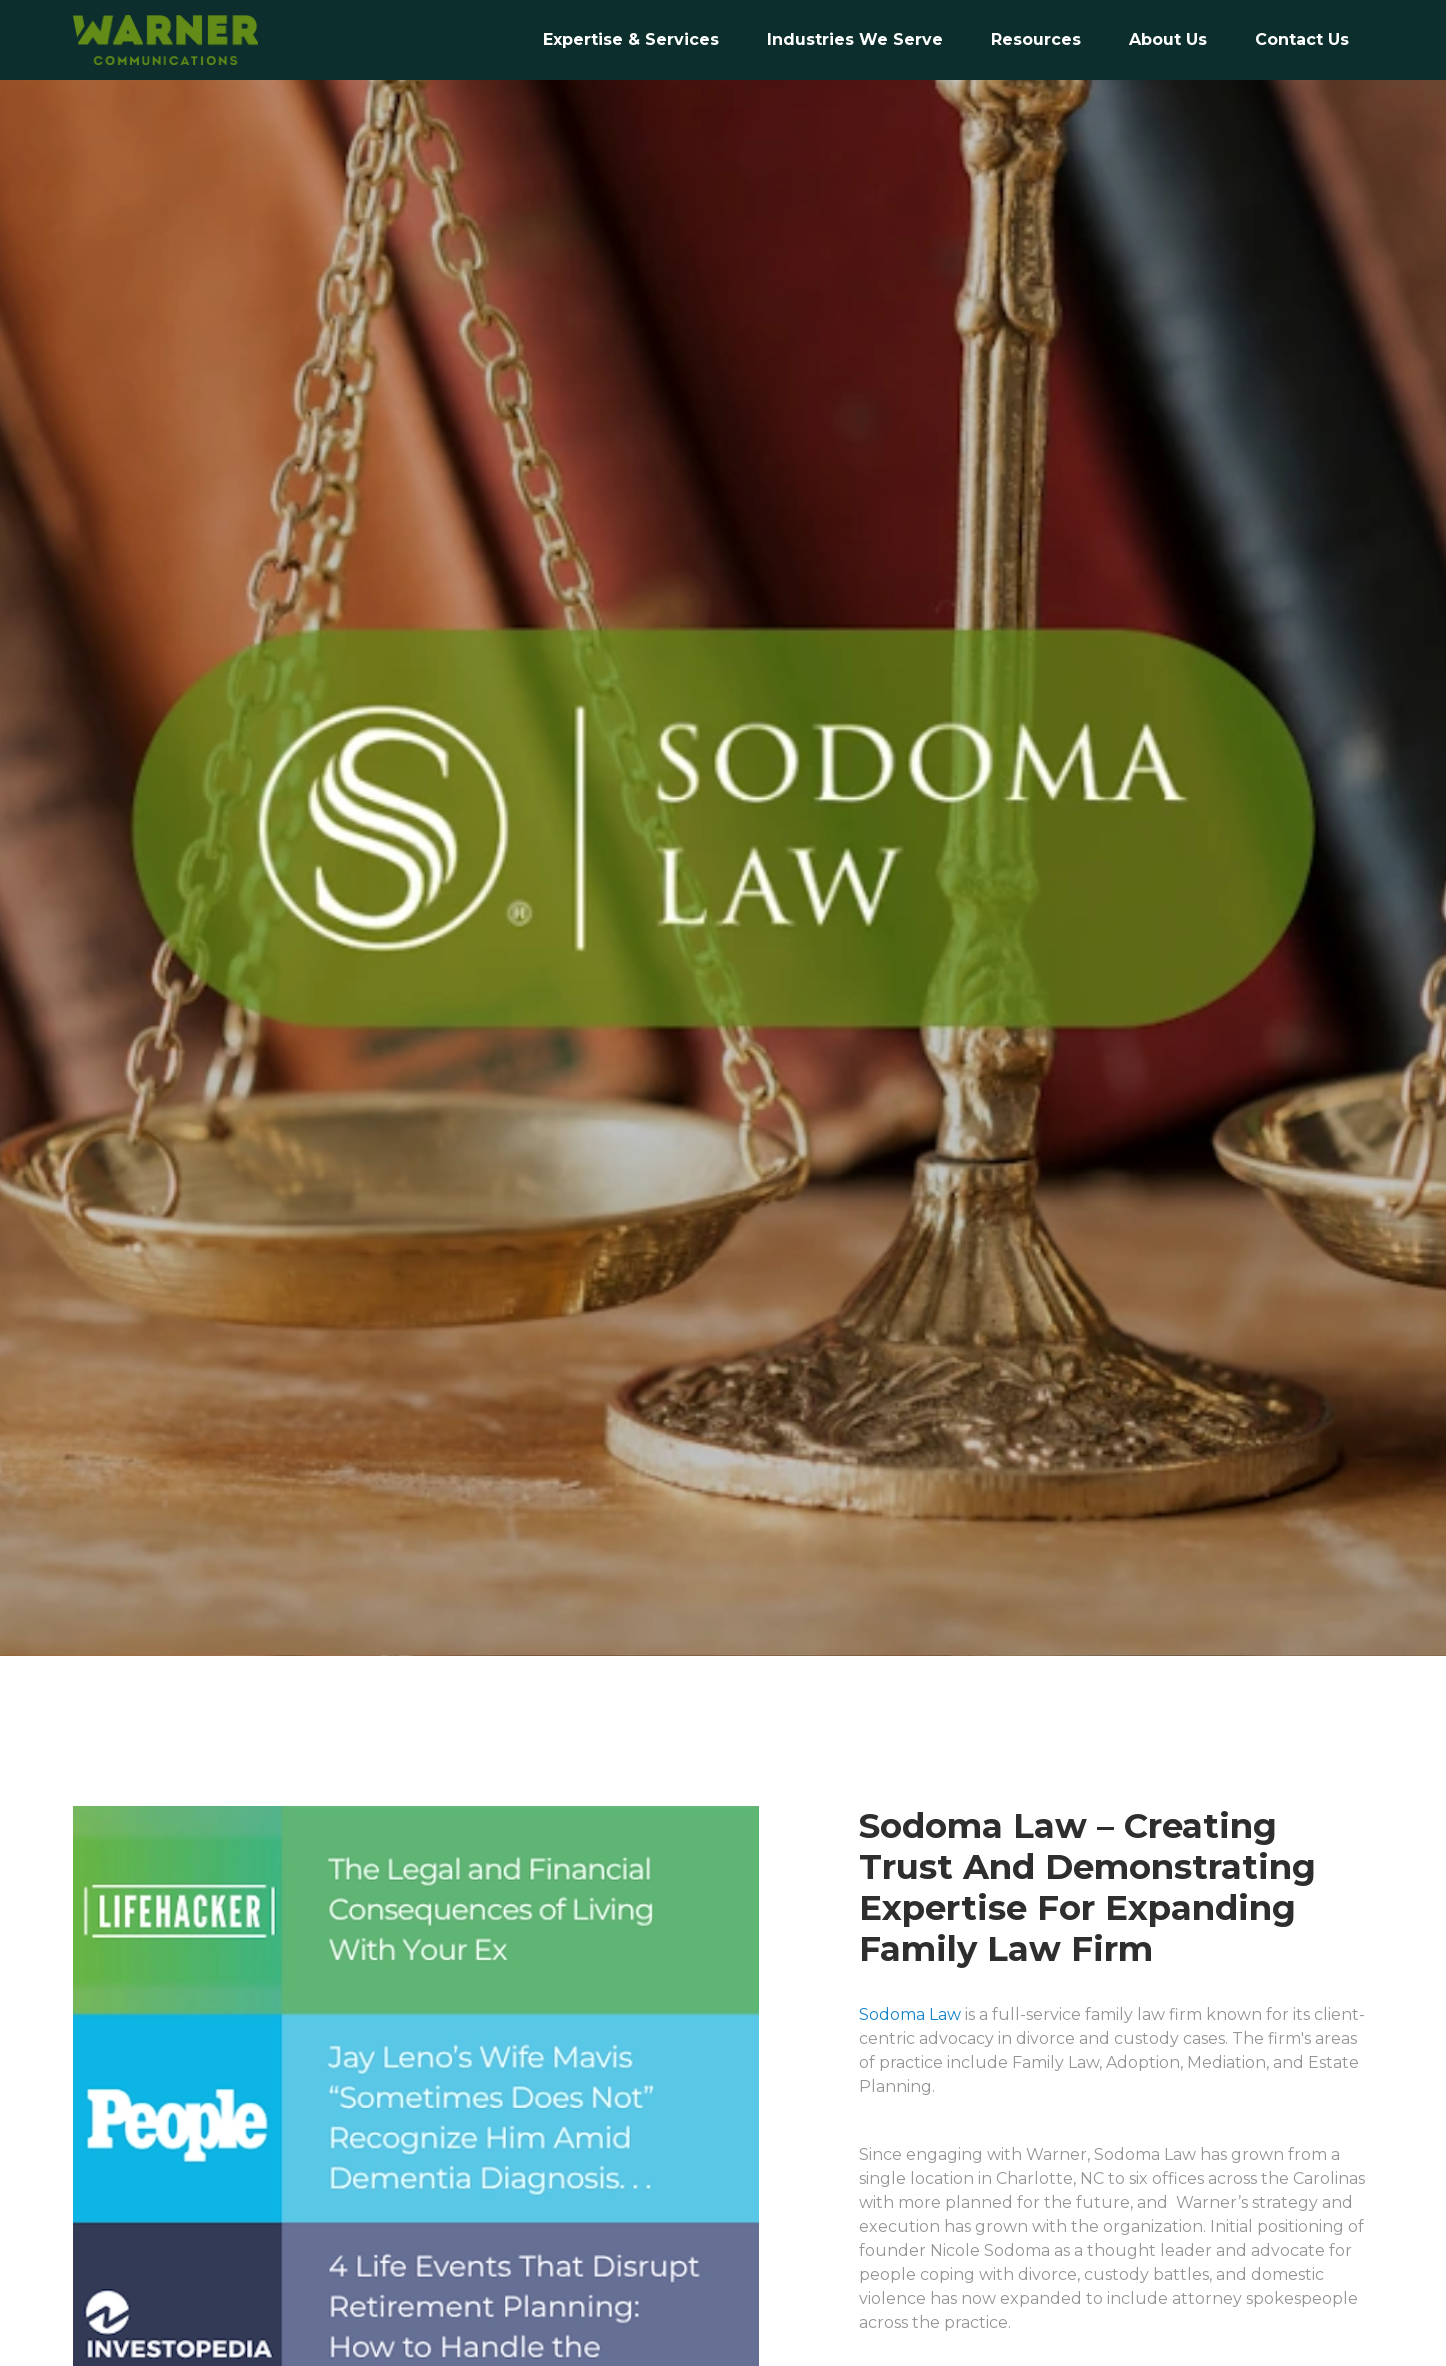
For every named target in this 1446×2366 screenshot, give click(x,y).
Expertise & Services (631, 39)
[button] (855, 40)
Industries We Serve (855, 39)
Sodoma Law (910, 2014)
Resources (1036, 39)
